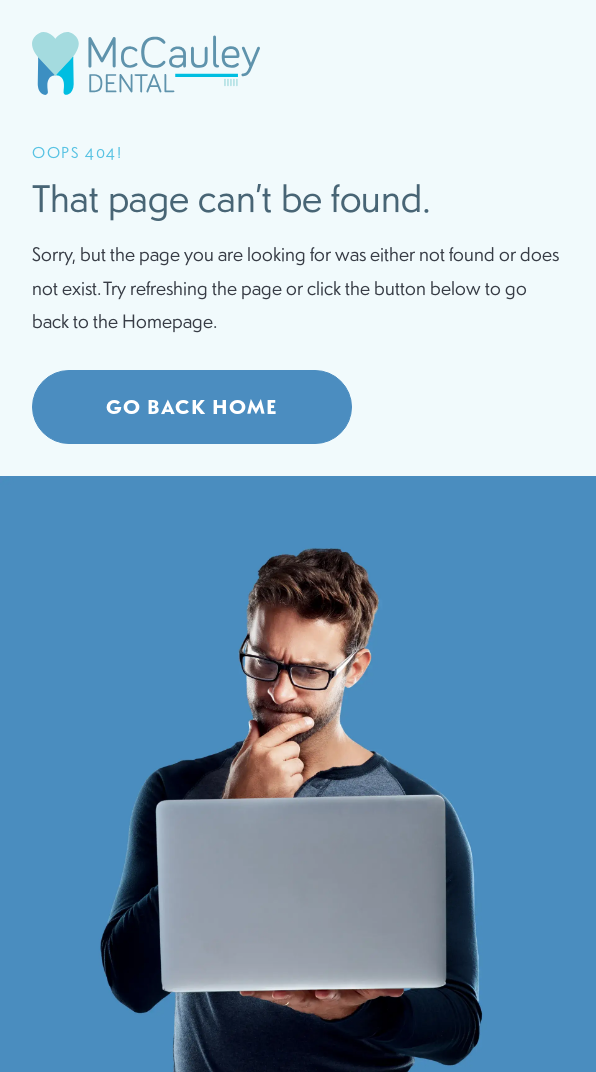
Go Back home (192, 406)
